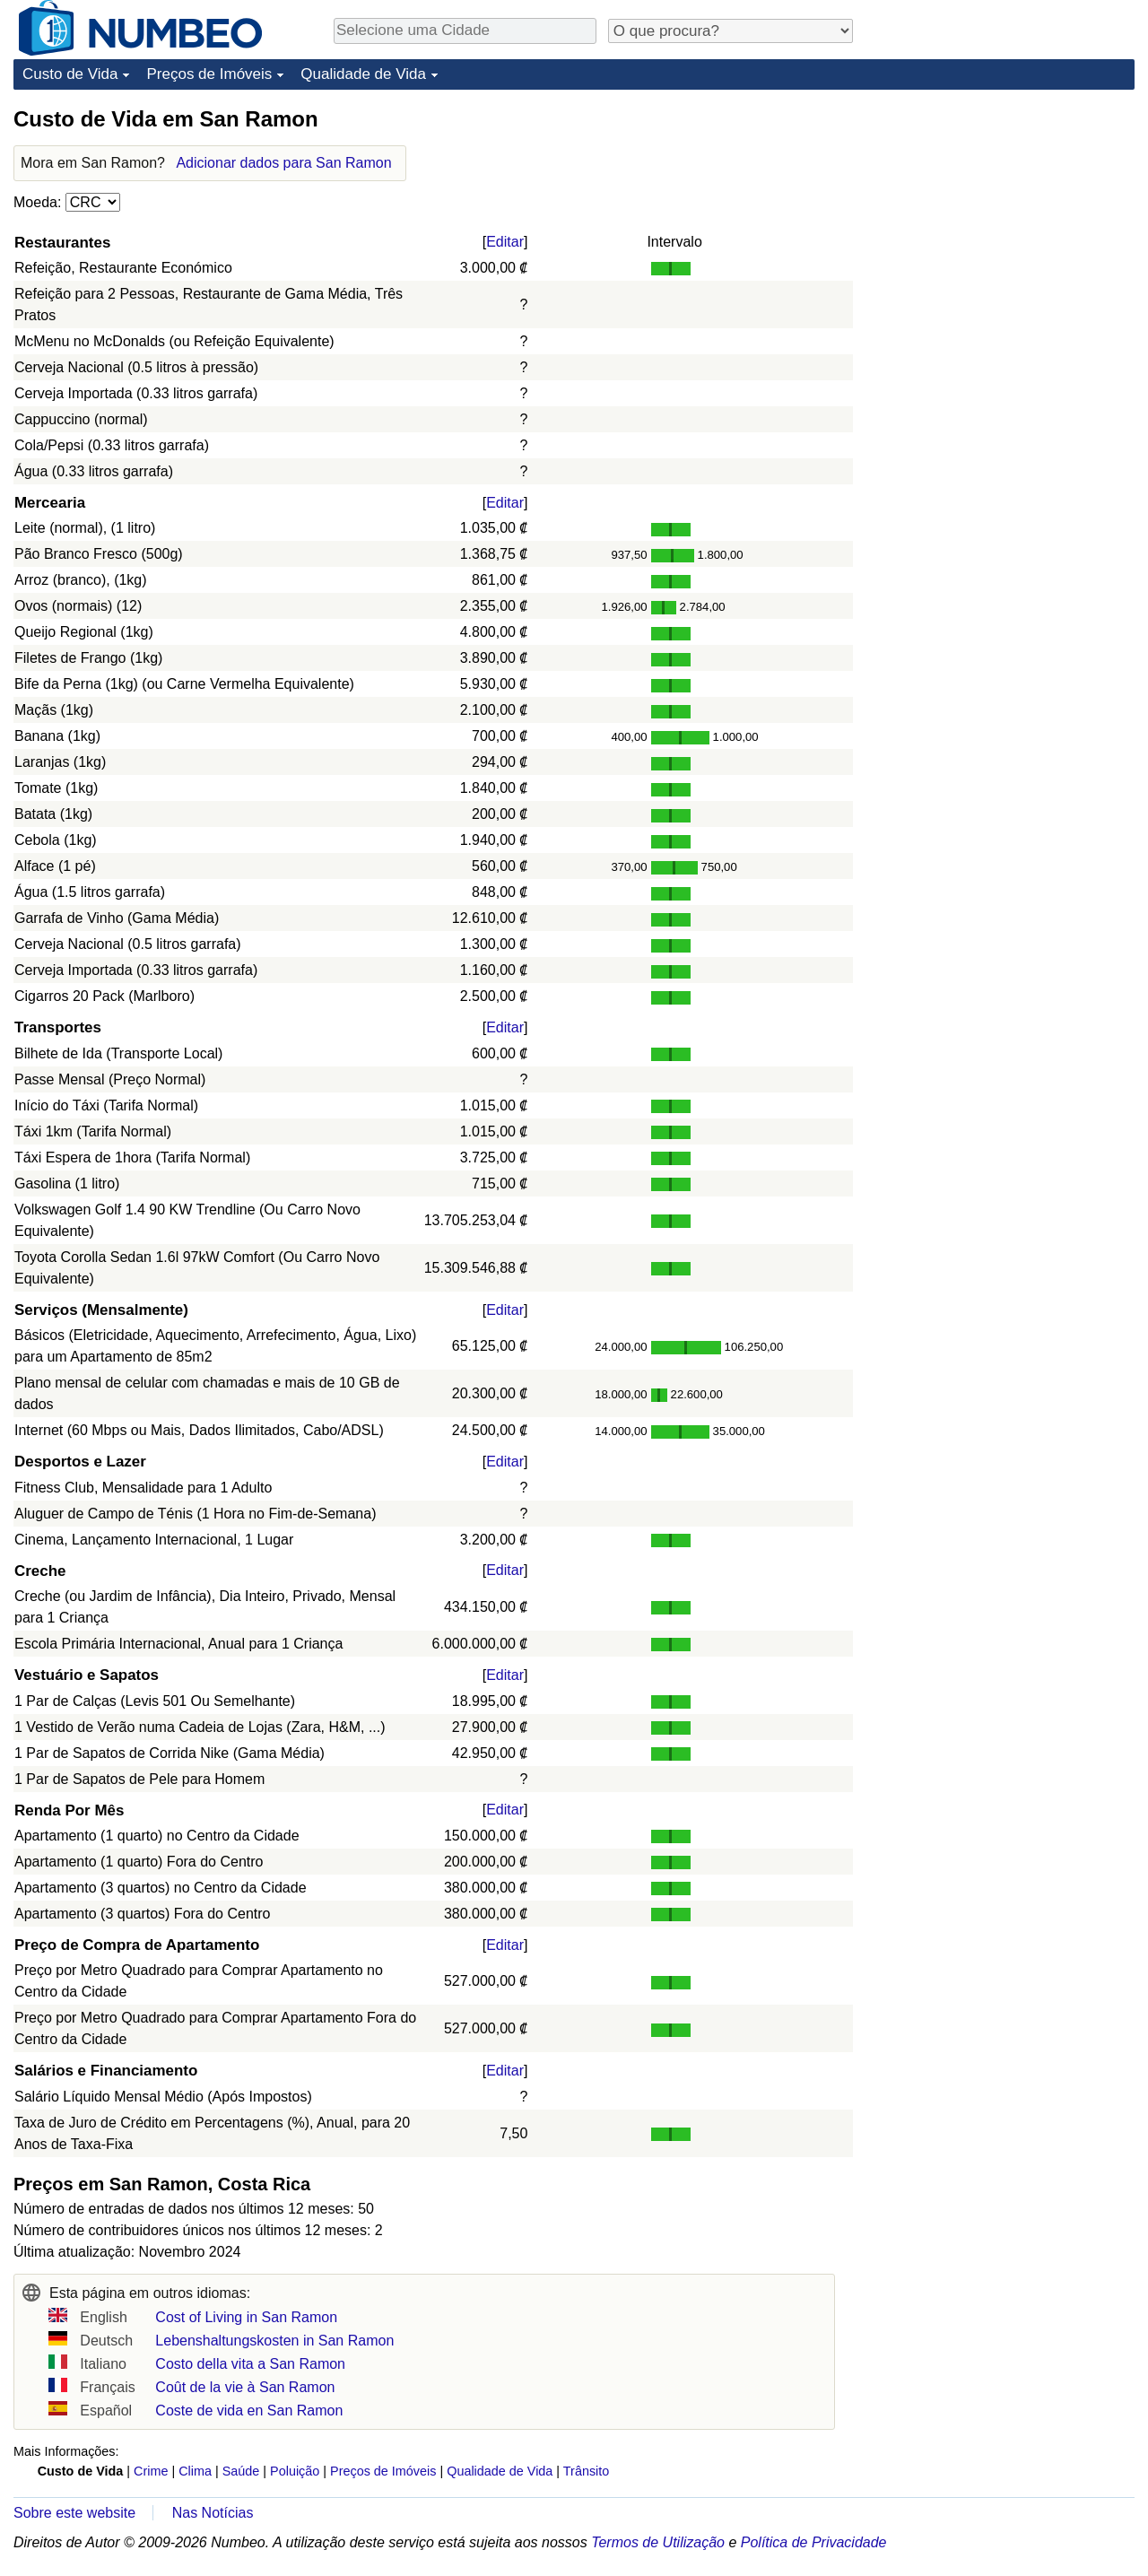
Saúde (241, 2471)
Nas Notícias (213, 2512)
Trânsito (586, 2471)
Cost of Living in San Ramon (246, 2317)
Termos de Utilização (658, 2542)
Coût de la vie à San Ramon (245, 2387)
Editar (505, 241)
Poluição (294, 2471)
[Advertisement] (1000, 217)
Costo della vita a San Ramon (250, 2363)
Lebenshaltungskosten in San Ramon (274, 2340)
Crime (151, 2471)
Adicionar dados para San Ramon (283, 162)
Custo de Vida (69, 74)
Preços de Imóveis (209, 74)
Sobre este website (74, 2512)
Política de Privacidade (814, 2542)
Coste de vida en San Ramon (249, 2410)
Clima (195, 2471)
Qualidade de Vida (363, 74)
